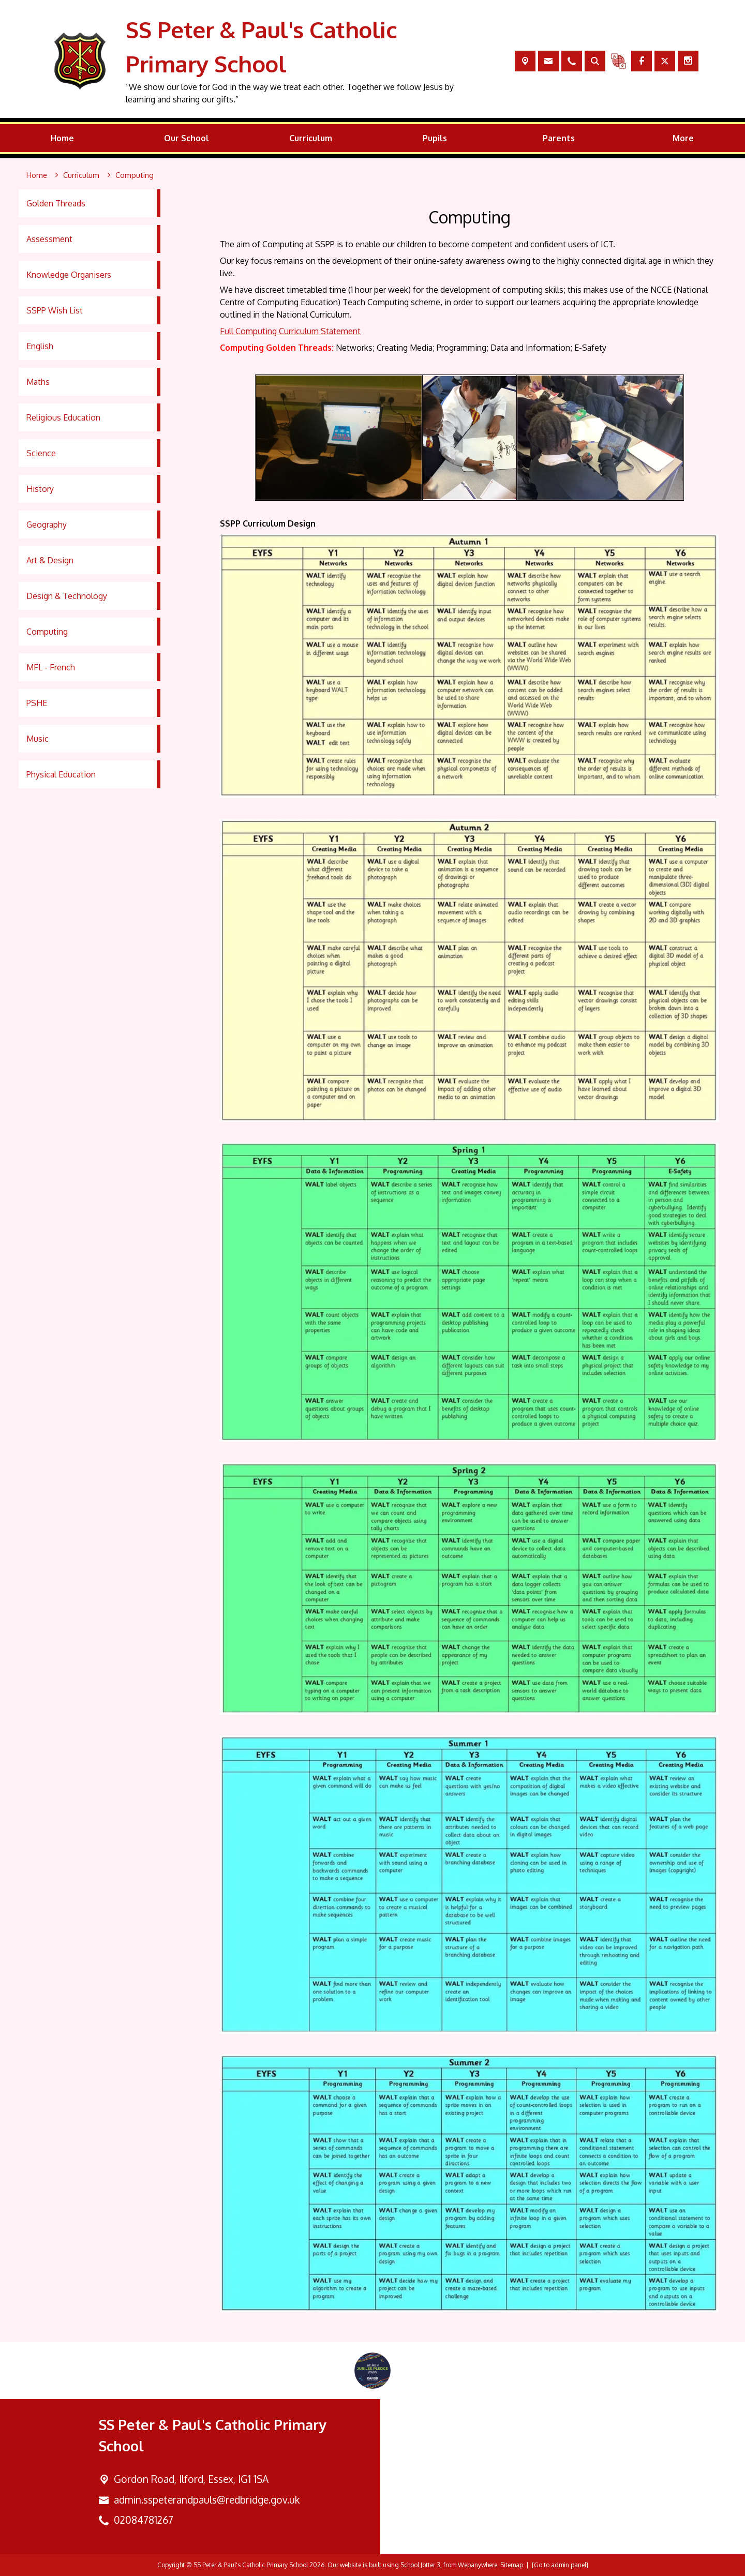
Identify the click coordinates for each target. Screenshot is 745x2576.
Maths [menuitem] (38, 382)
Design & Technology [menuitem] (66, 596)
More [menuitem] (683, 138)
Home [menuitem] (62, 138)
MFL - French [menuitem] (50, 667)
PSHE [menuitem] (36, 703)
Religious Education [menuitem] (63, 417)
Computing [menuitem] (47, 631)
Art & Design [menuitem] (49, 560)
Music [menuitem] (37, 738)
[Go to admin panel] (560, 2565)
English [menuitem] (39, 346)
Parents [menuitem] (559, 138)
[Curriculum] (81, 175)
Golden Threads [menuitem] (55, 203)
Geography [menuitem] (46, 524)
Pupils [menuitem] (435, 138)
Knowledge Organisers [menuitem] (68, 274)
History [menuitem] (40, 489)
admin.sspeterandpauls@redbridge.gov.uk (207, 2499)
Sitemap (511, 2565)
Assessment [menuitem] (49, 239)
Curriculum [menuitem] (310, 138)
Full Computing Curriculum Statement (290, 331)
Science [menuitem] (41, 453)
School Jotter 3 (420, 2565)
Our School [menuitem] (186, 138)
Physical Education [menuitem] (61, 774)
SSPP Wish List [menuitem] (54, 310)
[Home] (36, 175)
